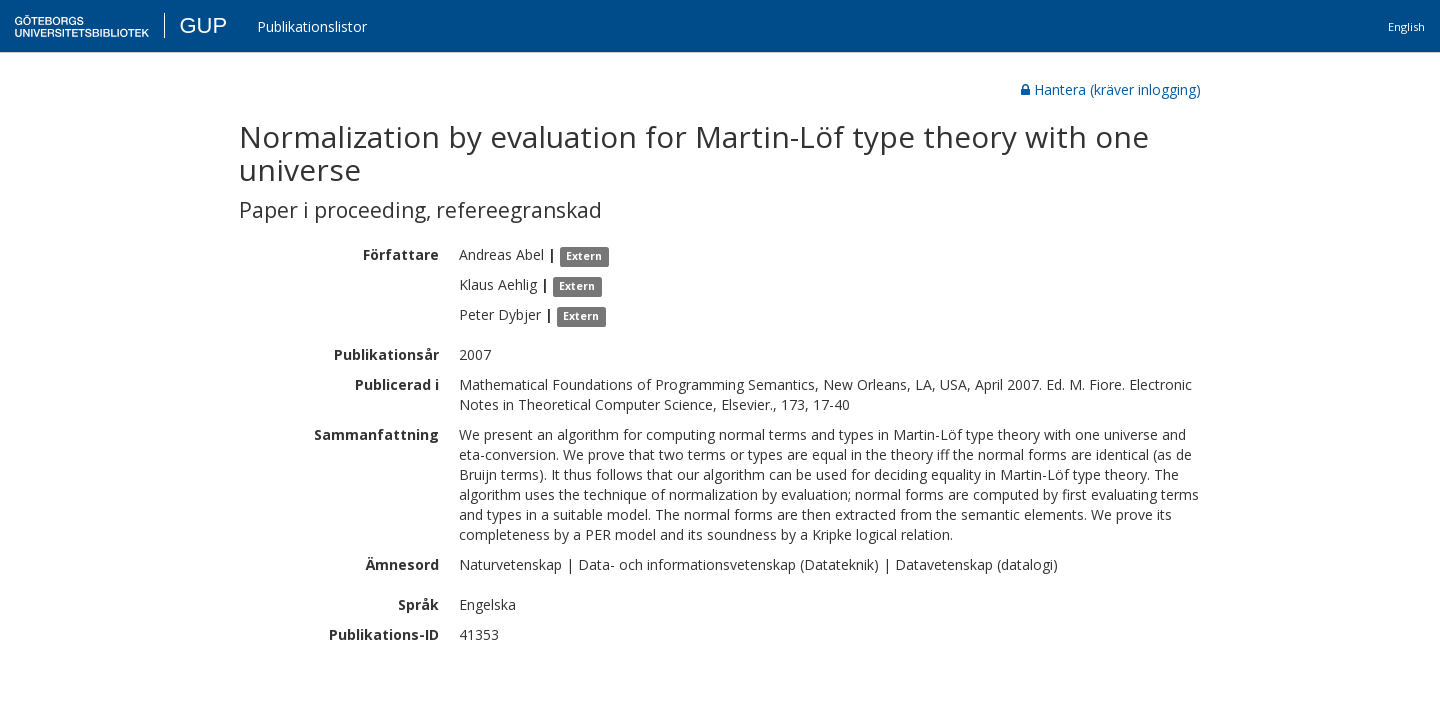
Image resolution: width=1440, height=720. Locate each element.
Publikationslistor (312, 26)
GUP (203, 25)
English (1406, 26)
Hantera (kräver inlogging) (1111, 89)
